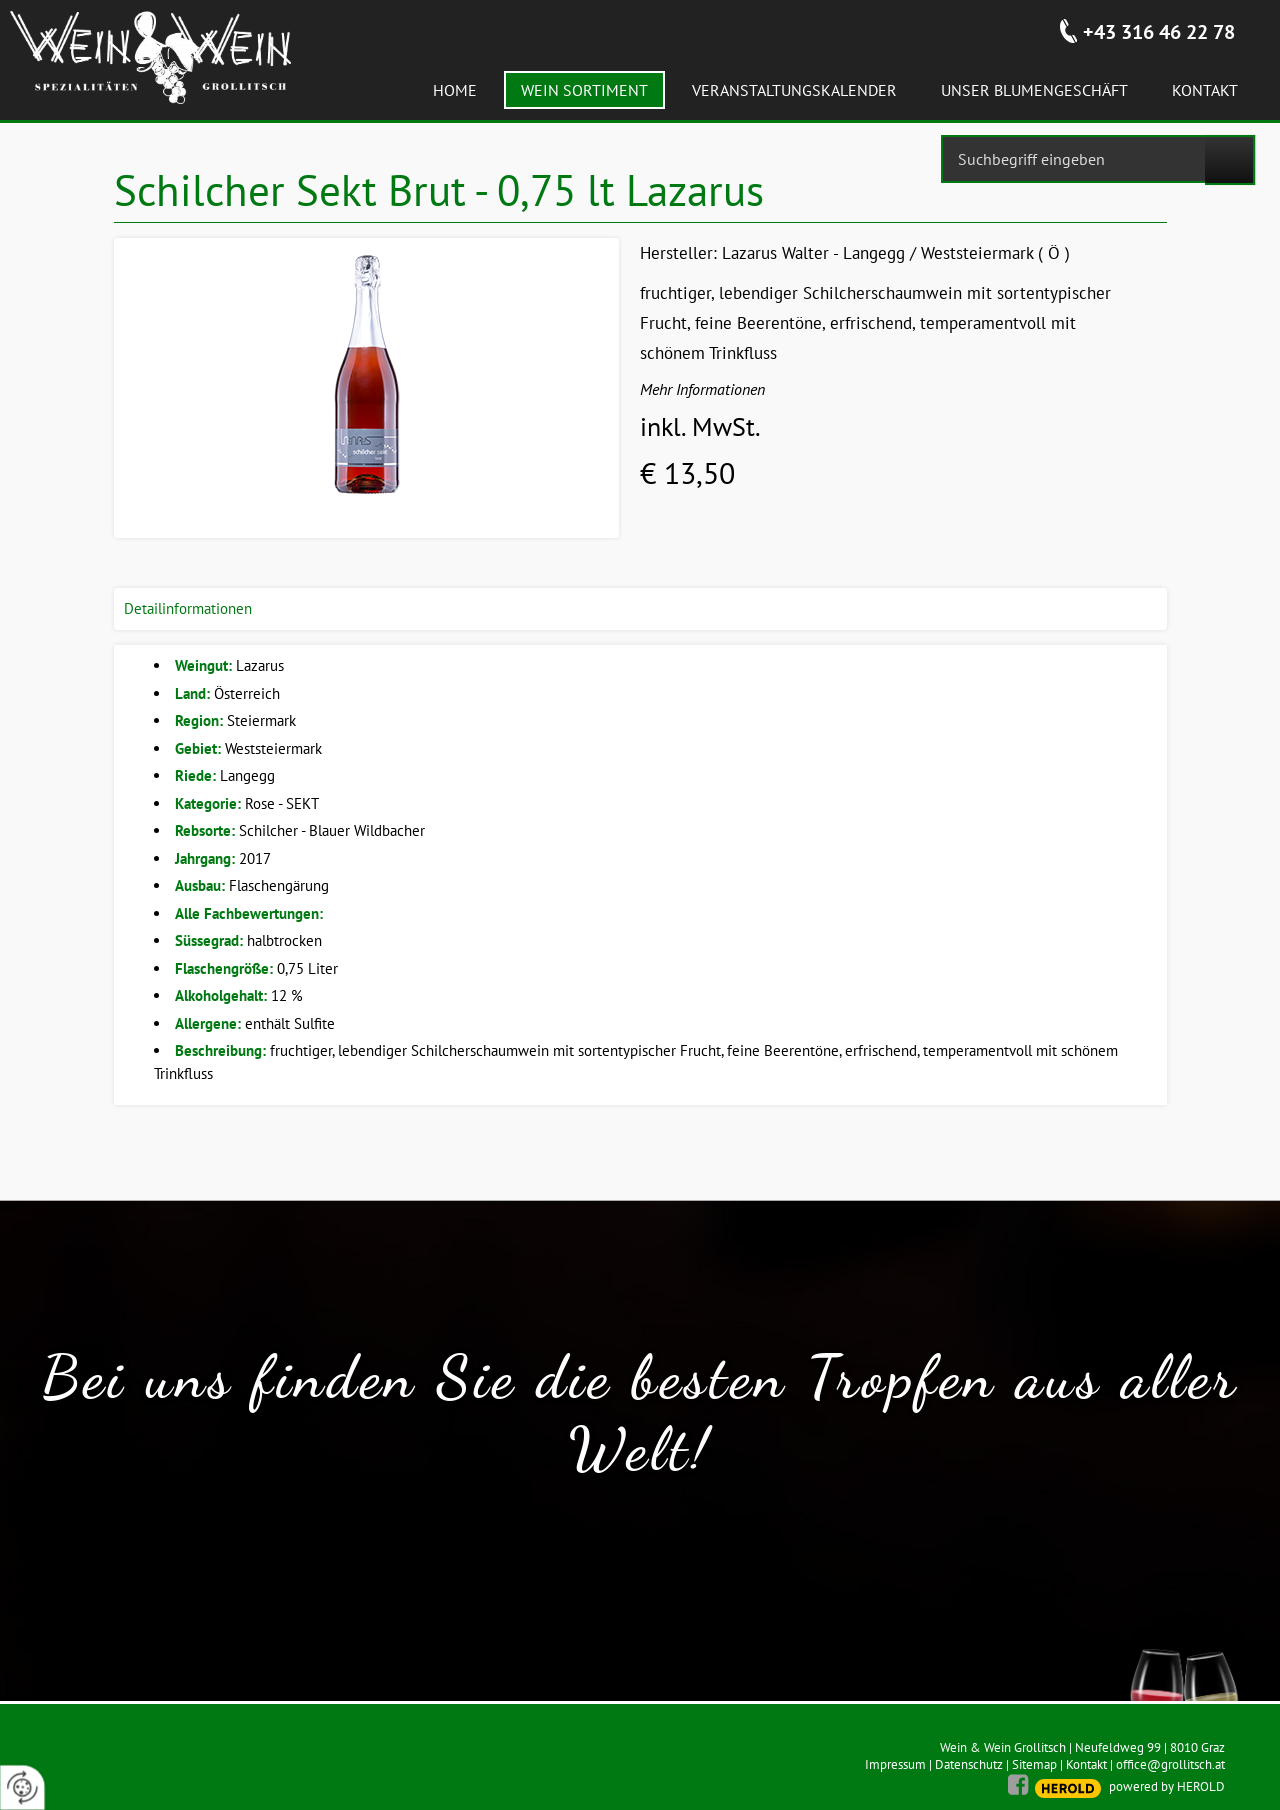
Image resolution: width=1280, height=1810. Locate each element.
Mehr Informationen (702, 389)
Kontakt (1086, 1764)
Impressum (895, 1764)
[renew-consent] (22, 1787)
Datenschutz (969, 1764)
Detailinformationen (188, 608)
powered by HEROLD (1167, 1786)
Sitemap (1034, 1764)
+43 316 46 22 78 (1159, 32)
